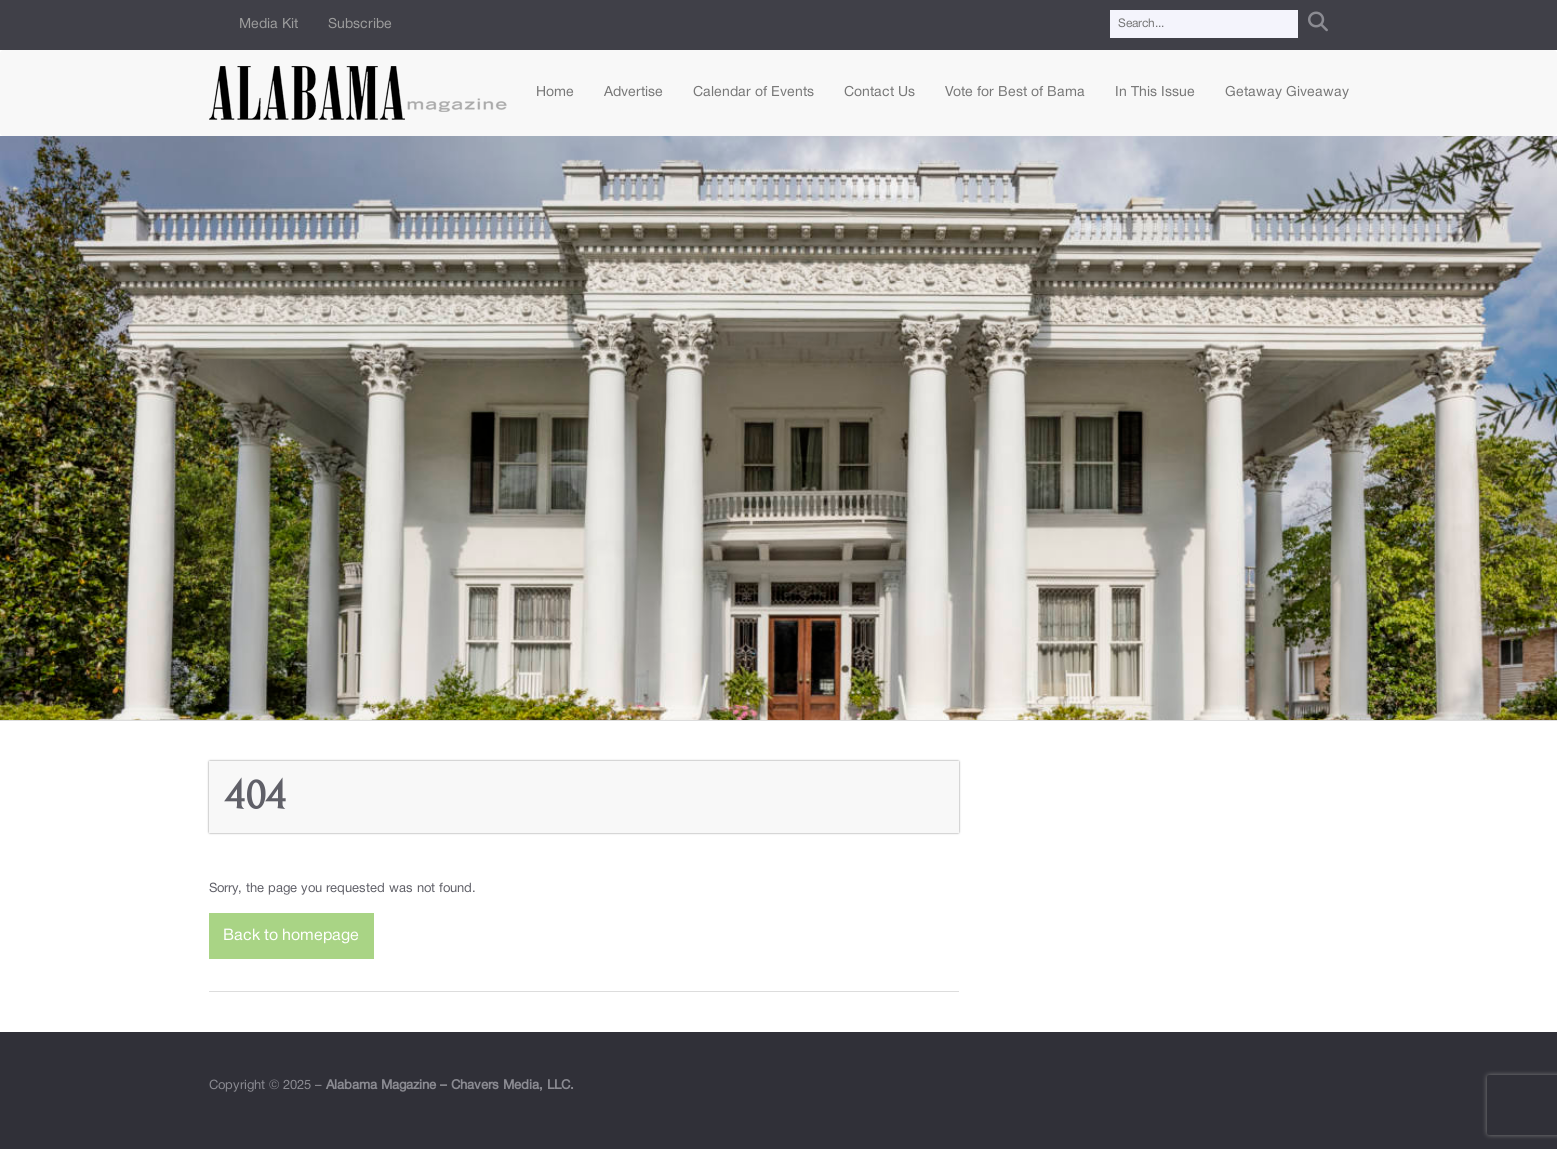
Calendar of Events (753, 92)
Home (555, 92)
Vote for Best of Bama (1015, 92)
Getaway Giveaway (1287, 92)
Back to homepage (291, 936)
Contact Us (879, 92)
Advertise (633, 92)
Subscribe (360, 24)
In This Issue (1155, 92)
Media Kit (268, 24)
